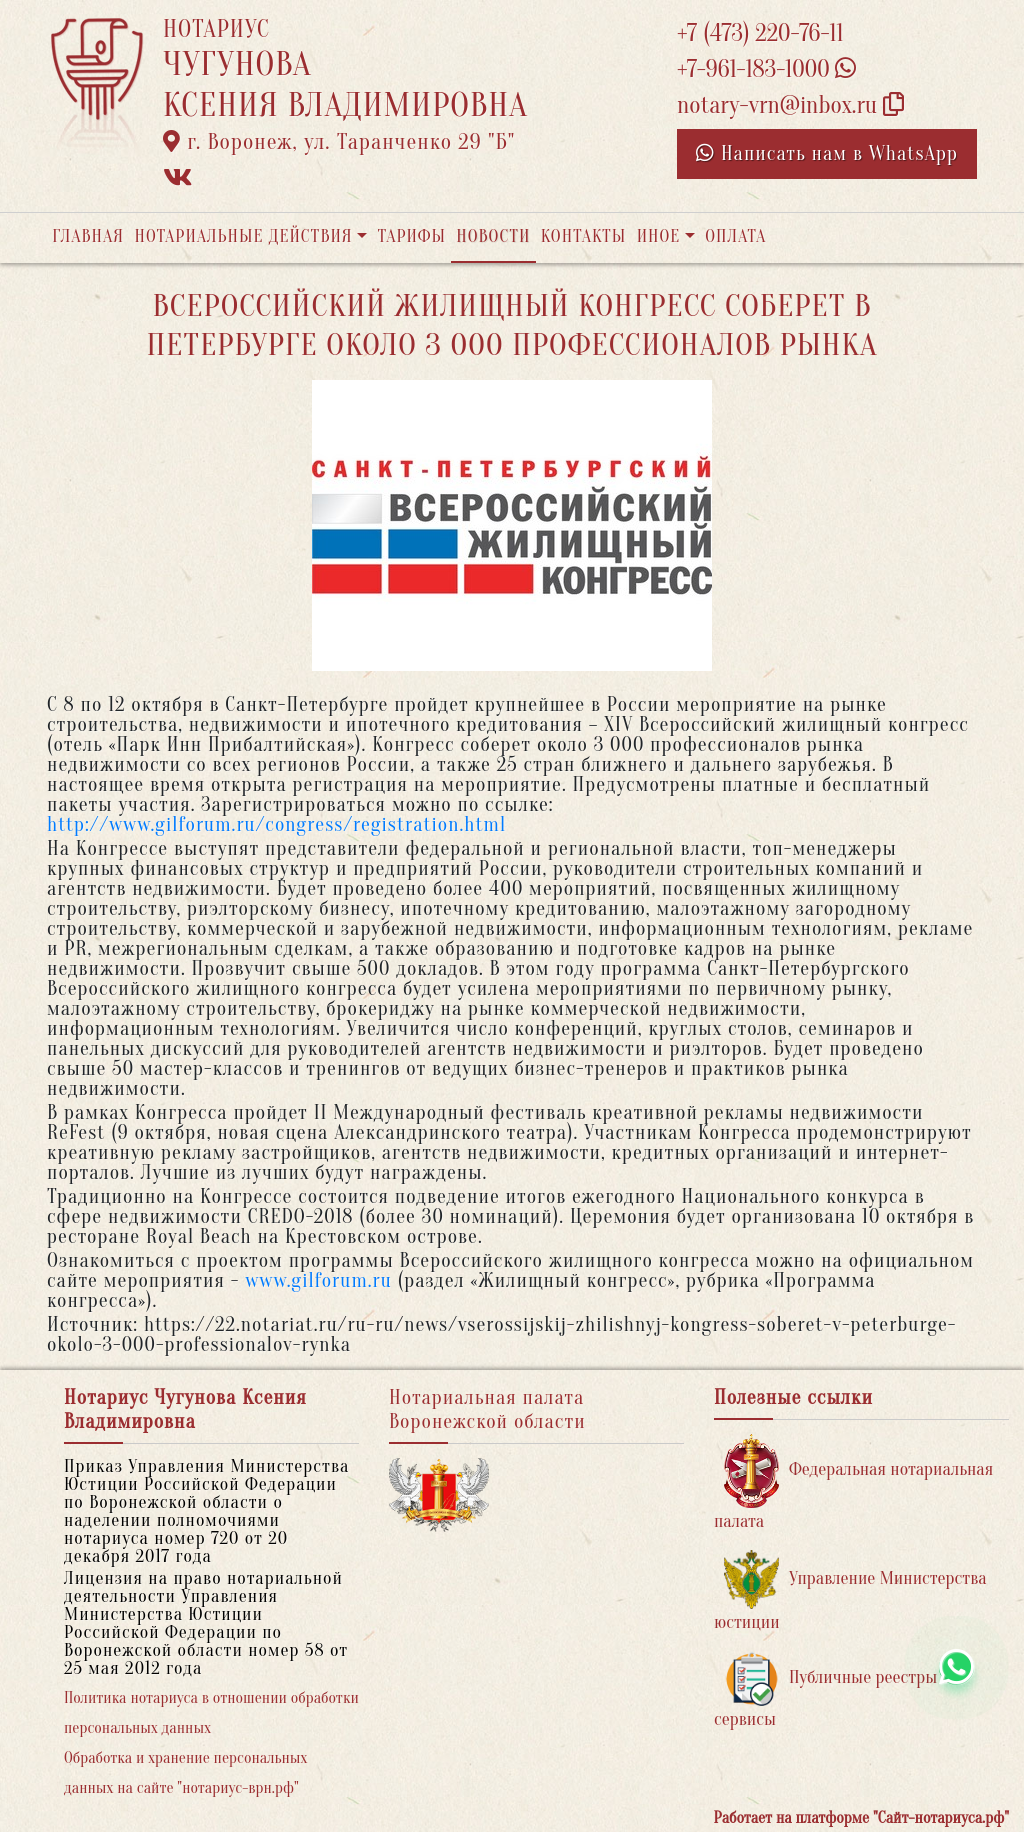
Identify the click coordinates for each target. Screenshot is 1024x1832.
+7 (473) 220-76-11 (760, 33)
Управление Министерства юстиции (850, 1591)
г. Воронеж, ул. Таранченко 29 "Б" (339, 142)
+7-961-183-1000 (766, 69)
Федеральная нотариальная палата (853, 1482)
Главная (88, 236)
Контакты (583, 236)
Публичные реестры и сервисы (832, 1690)
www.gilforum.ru (318, 1280)
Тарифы (412, 236)
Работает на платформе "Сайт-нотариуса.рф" (861, 1818)
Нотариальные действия (243, 236)
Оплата (735, 236)
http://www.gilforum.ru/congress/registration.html (276, 824)
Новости (493, 236)
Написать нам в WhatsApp (827, 153)
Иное (659, 236)
